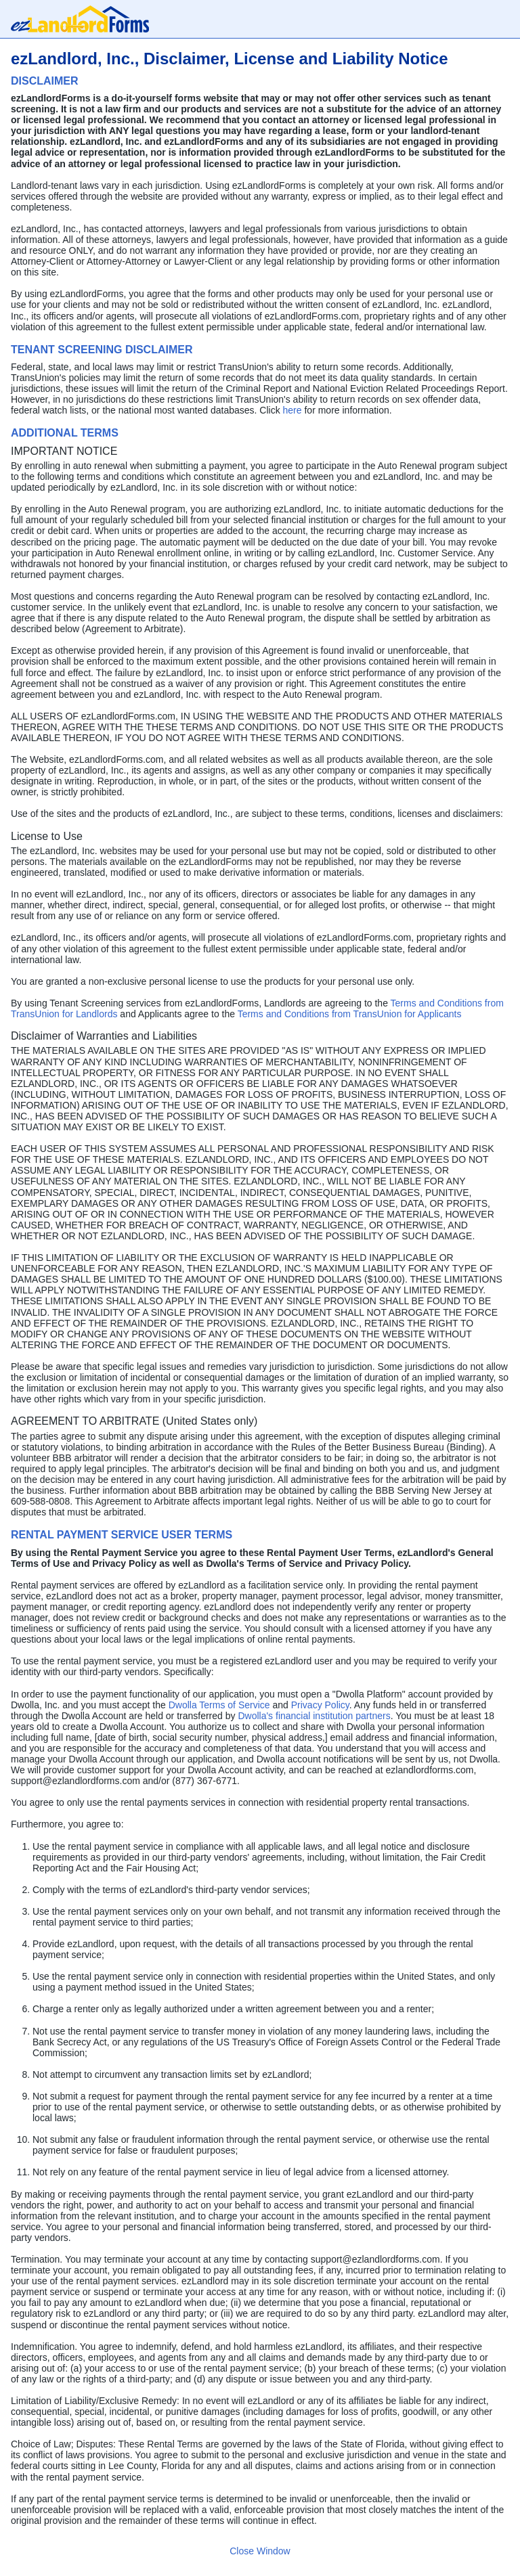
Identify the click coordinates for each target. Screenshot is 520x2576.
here (294, 410)
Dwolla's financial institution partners (314, 1715)
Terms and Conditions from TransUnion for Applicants (350, 1013)
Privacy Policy (320, 1705)
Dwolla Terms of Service (219, 1705)
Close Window (260, 2551)
